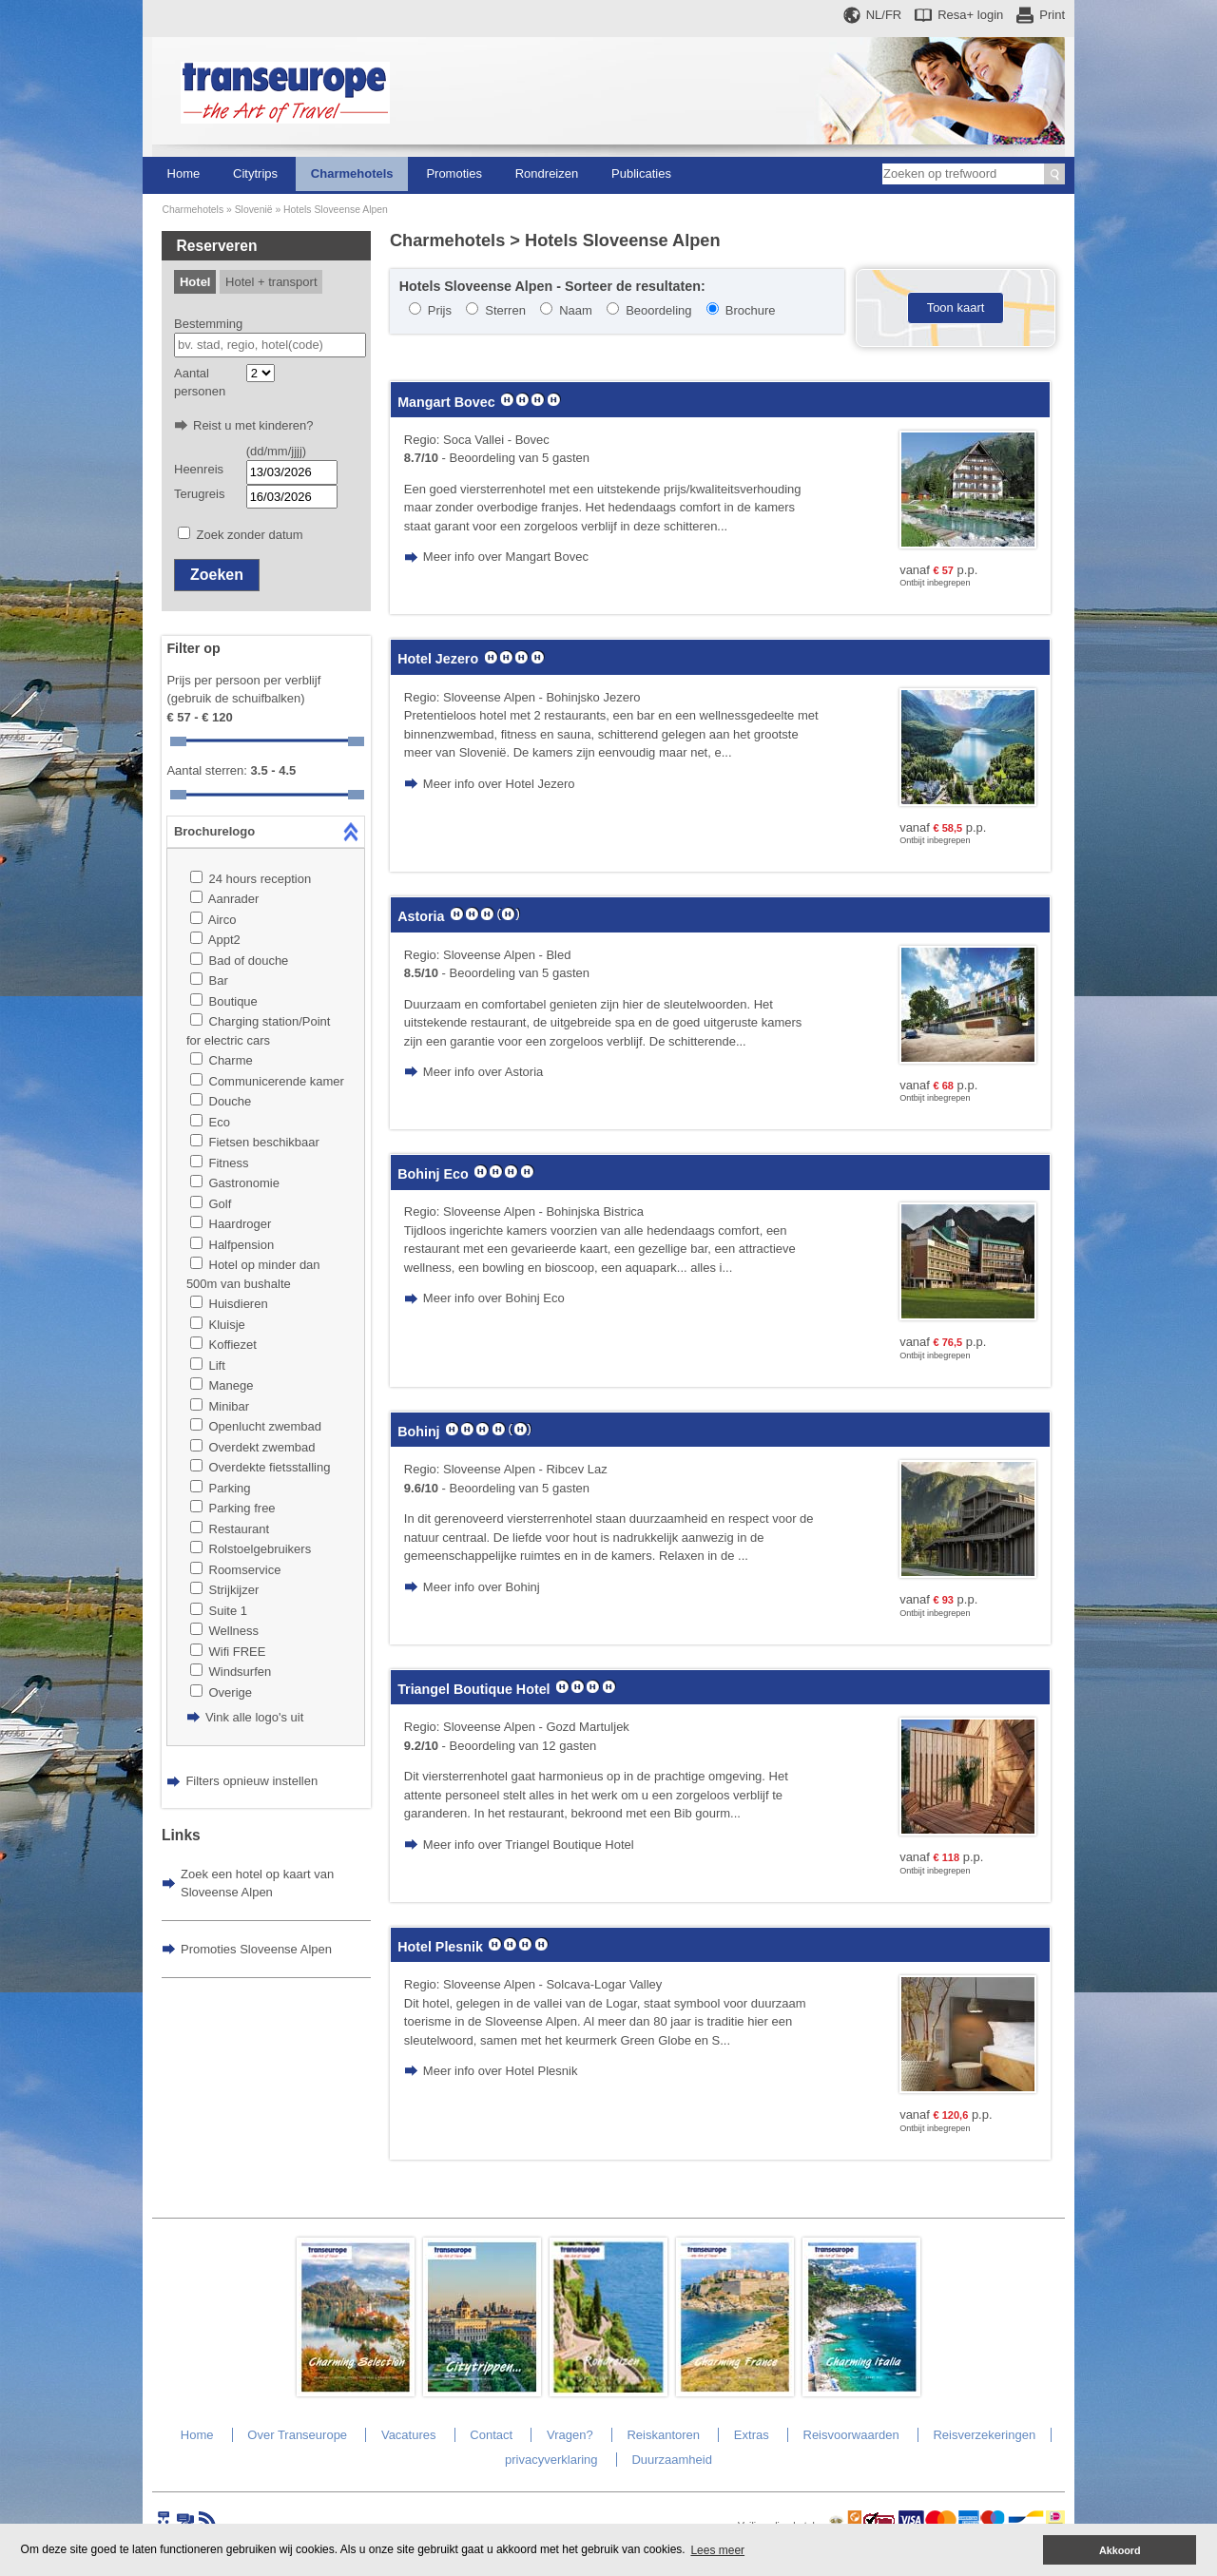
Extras (751, 2435)
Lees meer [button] (717, 2550)
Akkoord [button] (1120, 2550)
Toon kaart (956, 307)
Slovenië (254, 209)
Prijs (440, 310)
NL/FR (884, 15)
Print (1052, 15)
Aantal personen (199, 382)
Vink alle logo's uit (254, 1717)
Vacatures (408, 2435)
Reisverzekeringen (984, 2435)
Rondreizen (547, 173)
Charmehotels (352, 173)
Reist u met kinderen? (253, 425)
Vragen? (570, 2435)
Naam (575, 310)
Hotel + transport (271, 282)
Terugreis (199, 494)
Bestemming (208, 324)
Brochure (750, 310)
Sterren (505, 310)
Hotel (195, 282)
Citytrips (255, 173)
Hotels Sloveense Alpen (335, 209)
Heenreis (198, 469)
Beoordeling (658, 310)
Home (184, 173)
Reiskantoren (663, 2435)
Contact (491, 2435)
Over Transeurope (297, 2435)
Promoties (454, 173)
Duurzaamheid (671, 2459)
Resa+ (970, 15)
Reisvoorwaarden (851, 2435)
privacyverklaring (551, 2459)
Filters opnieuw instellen (251, 1781)
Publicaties (641, 173)
